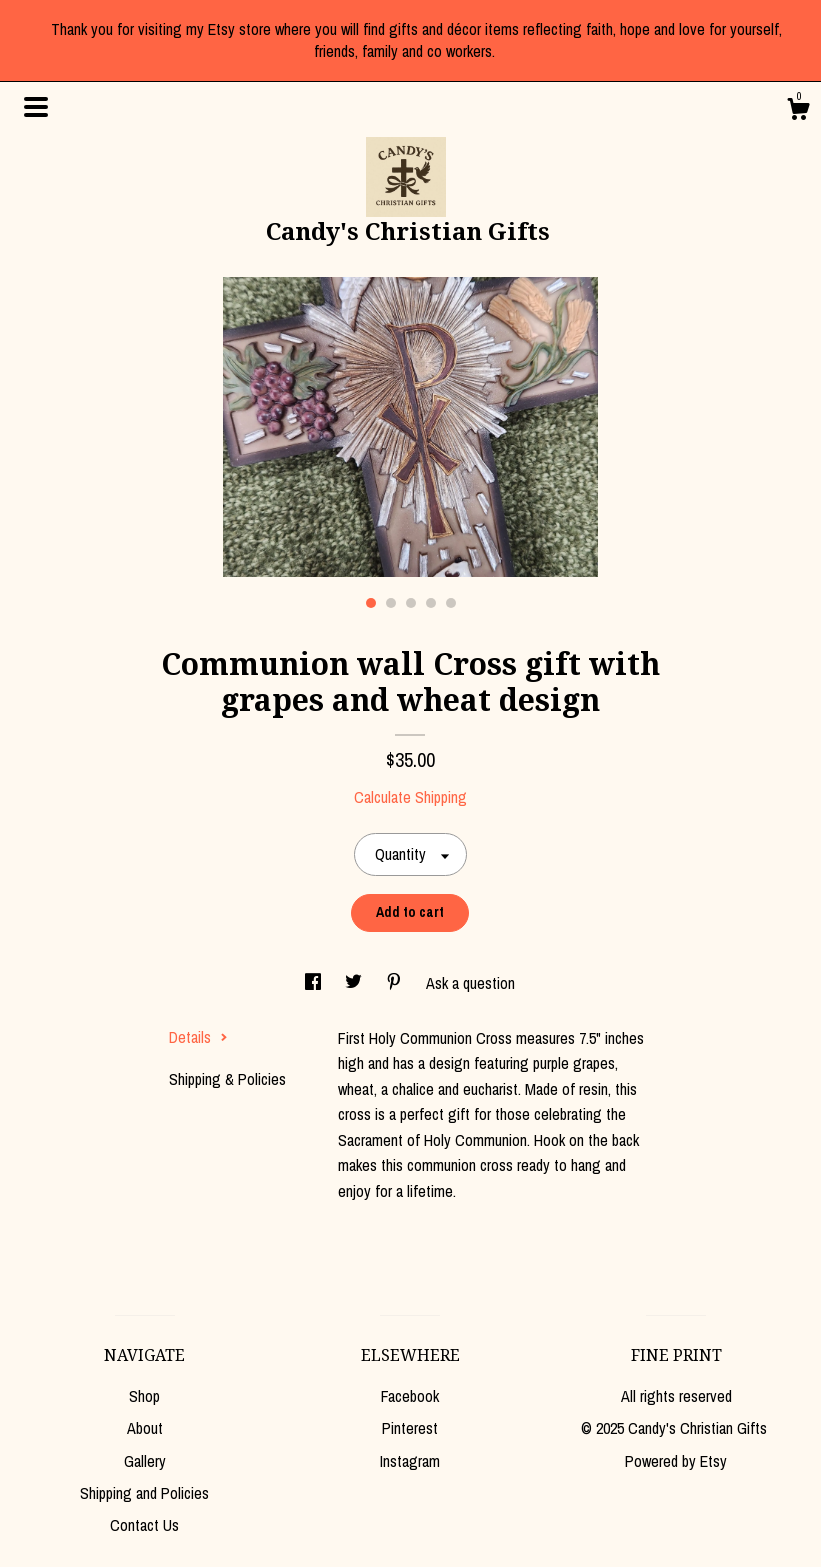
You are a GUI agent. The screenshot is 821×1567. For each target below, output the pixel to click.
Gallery (145, 1461)
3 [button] (411, 603)
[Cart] (798, 112)
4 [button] (431, 603)
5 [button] (451, 603)
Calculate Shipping (410, 797)
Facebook (410, 1396)
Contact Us (144, 1525)
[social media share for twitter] (355, 983)
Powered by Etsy (676, 1461)
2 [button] (391, 603)
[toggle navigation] (36, 107)
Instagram (410, 1461)
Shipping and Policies (144, 1493)
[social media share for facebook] (315, 983)
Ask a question (470, 983)
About (145, 1428)
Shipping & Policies (227, 1079)
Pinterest (410, 1428)
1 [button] (371, 603)
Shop (144, 1396)
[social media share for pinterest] (396, 983)
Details (198, 1037)
